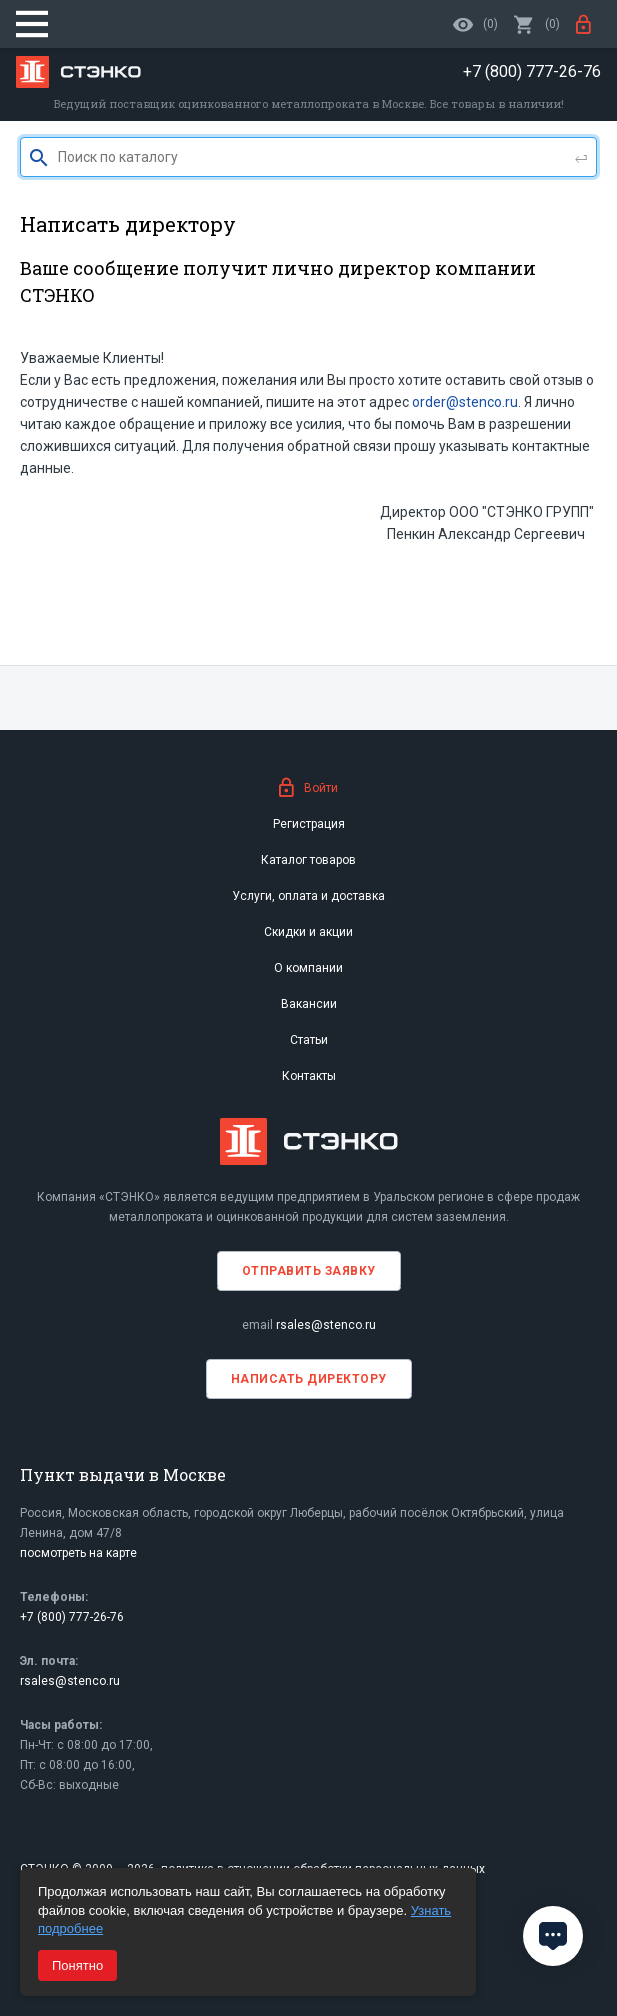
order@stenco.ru (465, 402)
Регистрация (309, 824)
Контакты (309, 1076)
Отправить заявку (309, 1271)
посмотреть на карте (78, 1553)
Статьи (309, 1040)
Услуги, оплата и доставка (308, 896)
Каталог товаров (308, 860)
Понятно (77, 1965)
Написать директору (309, 1379)
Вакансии (309, 1004)
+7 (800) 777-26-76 (72, 1617)
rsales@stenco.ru (326, 1325)
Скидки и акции (308, 932)
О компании (308, 968)
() (537, 24)
